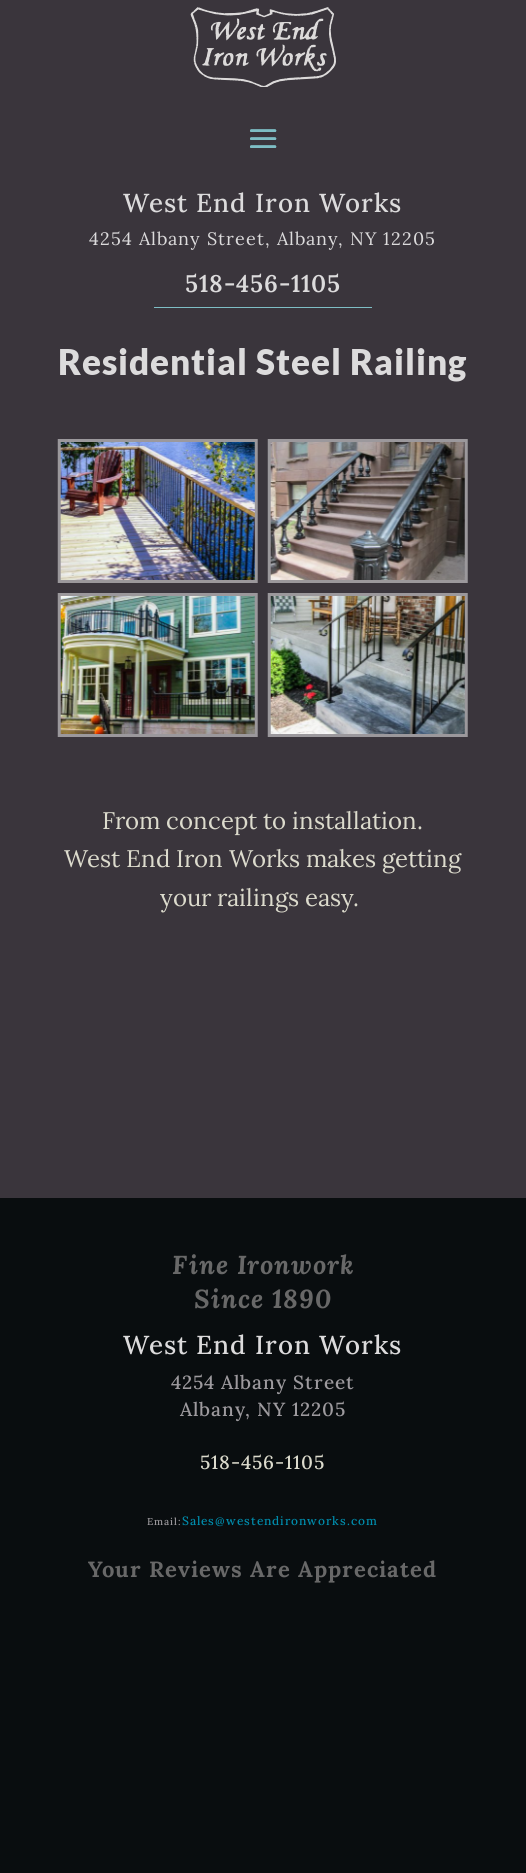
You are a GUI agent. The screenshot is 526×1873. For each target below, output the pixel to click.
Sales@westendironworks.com (280, 1520)
